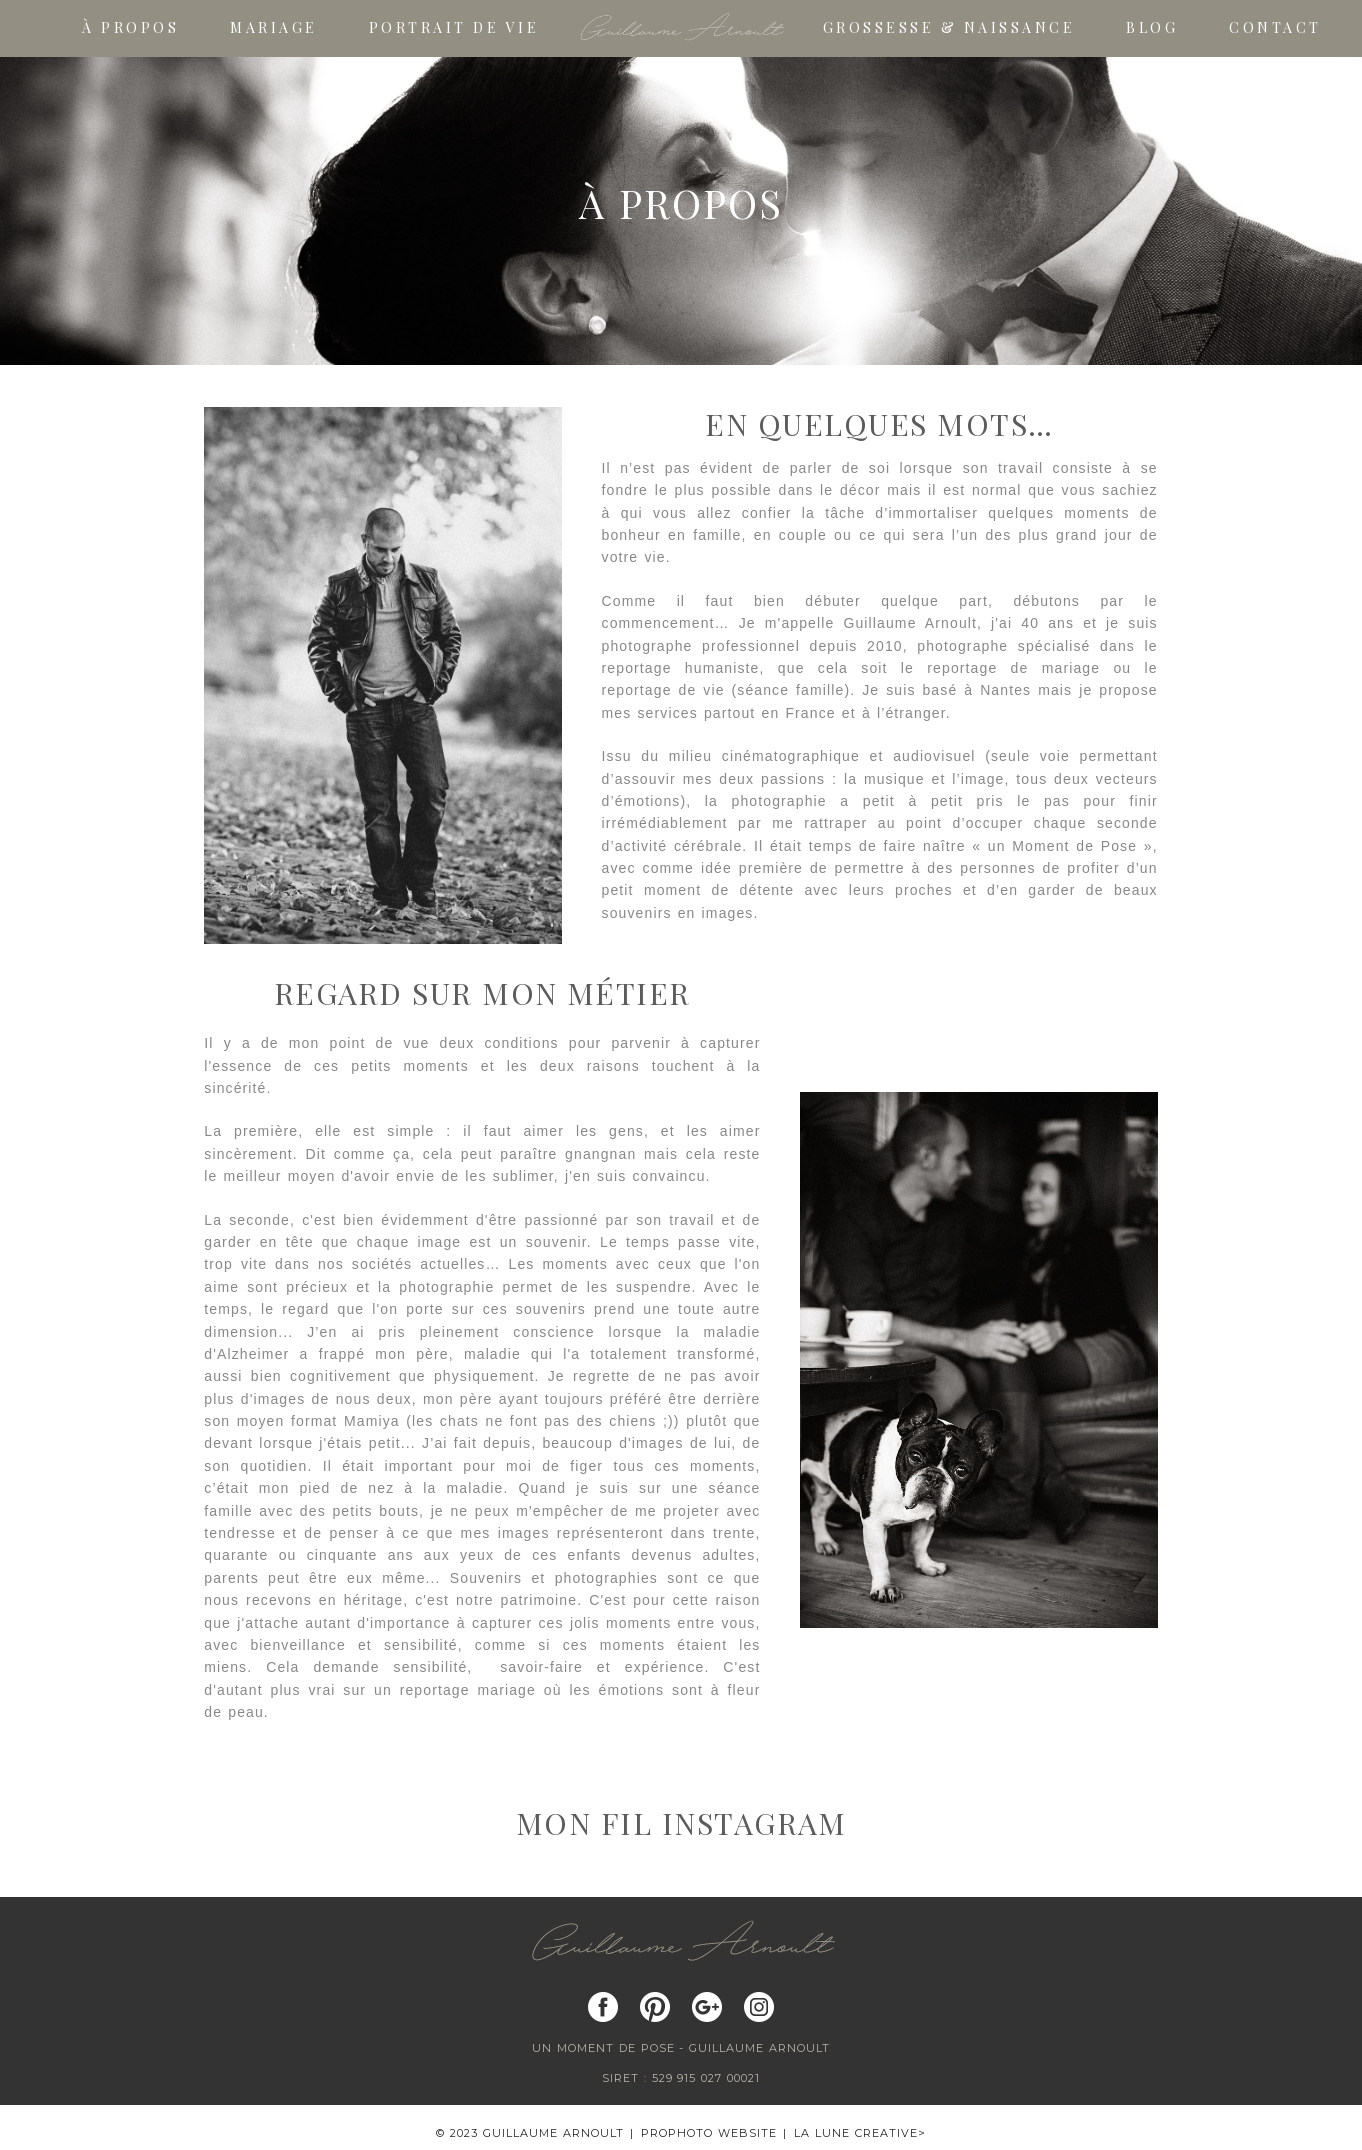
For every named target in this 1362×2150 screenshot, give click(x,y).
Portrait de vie (454, 28)
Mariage (274, 28)
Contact (1275, 28)
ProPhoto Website (709, 2133)
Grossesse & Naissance (949, 28)
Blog (1152, 28)
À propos (130, 28)
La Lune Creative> (860, 2133)
